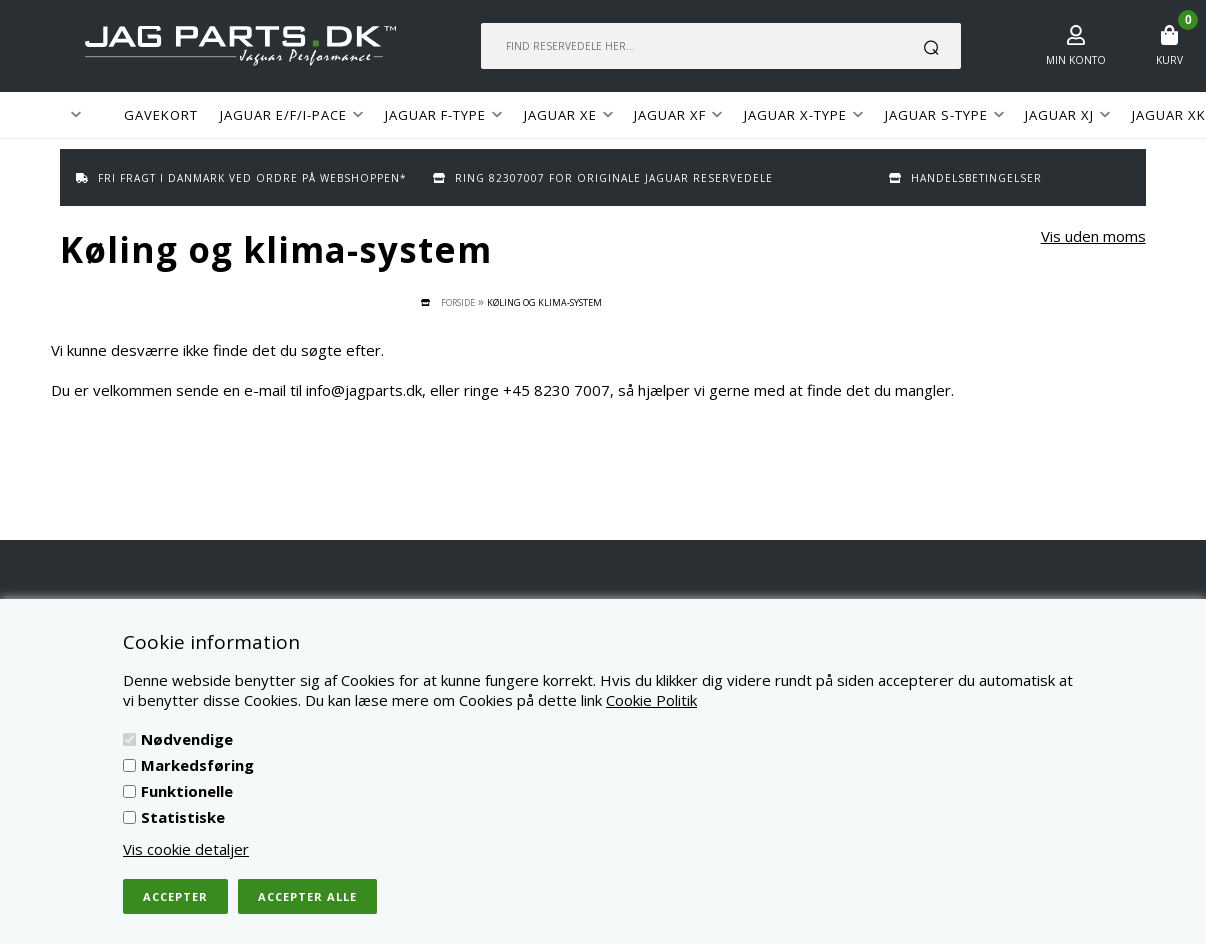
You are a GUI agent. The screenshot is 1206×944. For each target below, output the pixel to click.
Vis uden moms (1093, 236)
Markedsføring (197, 765)
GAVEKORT (161, 115)
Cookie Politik (651, 700)
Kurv (1169, 60)
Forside (458, 302)
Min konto (1076, 60)
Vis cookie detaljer (186, 849)
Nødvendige (187, 739)
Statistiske (183, 817)
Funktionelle (187, 791)
